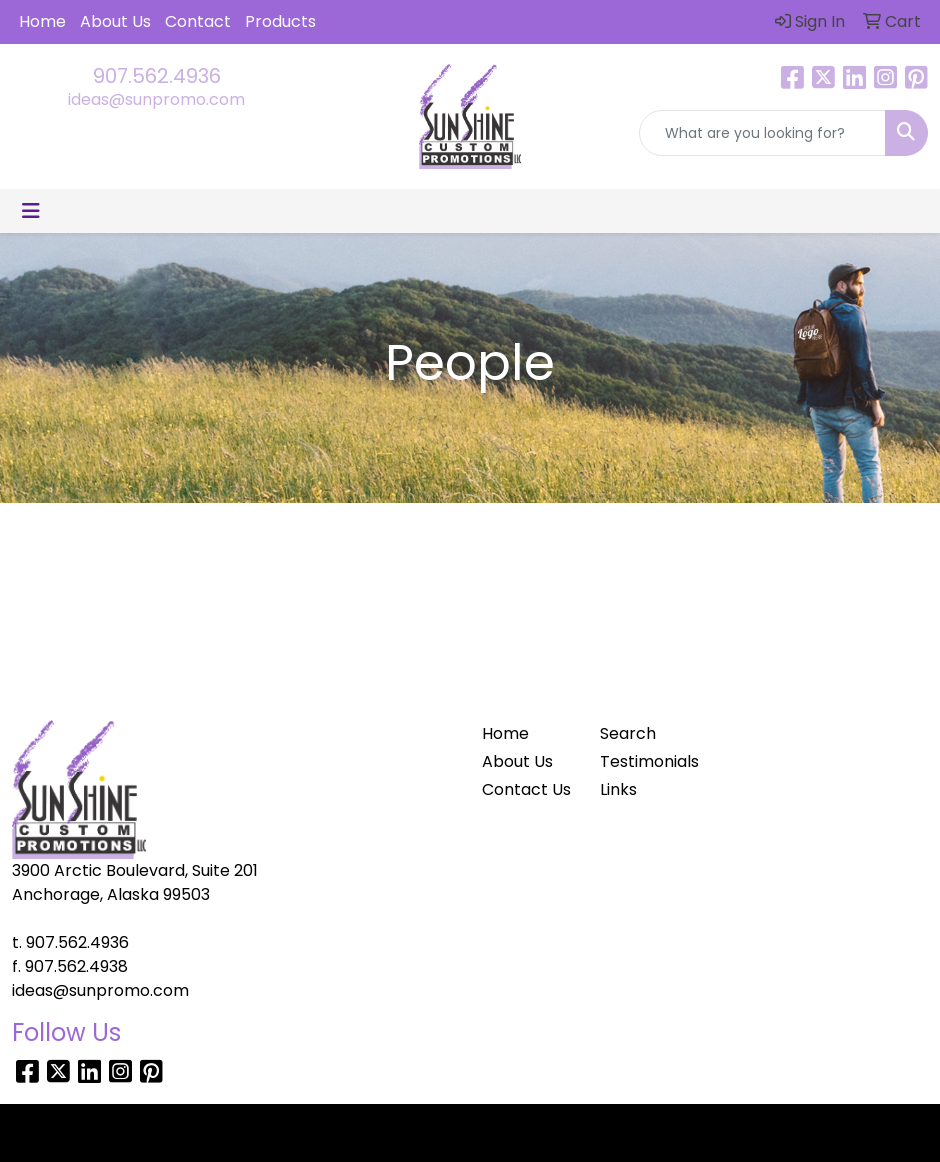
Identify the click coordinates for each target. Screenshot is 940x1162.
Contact (198, 21)
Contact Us (526, 789)
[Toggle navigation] (31, 211)
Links (618, 789)
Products (280, 21)
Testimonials (647, 761)
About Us (115, 21)
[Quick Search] (762, 133)
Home (42, 21)
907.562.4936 (157, 76)
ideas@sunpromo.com (156, 99)
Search (628, 733)
